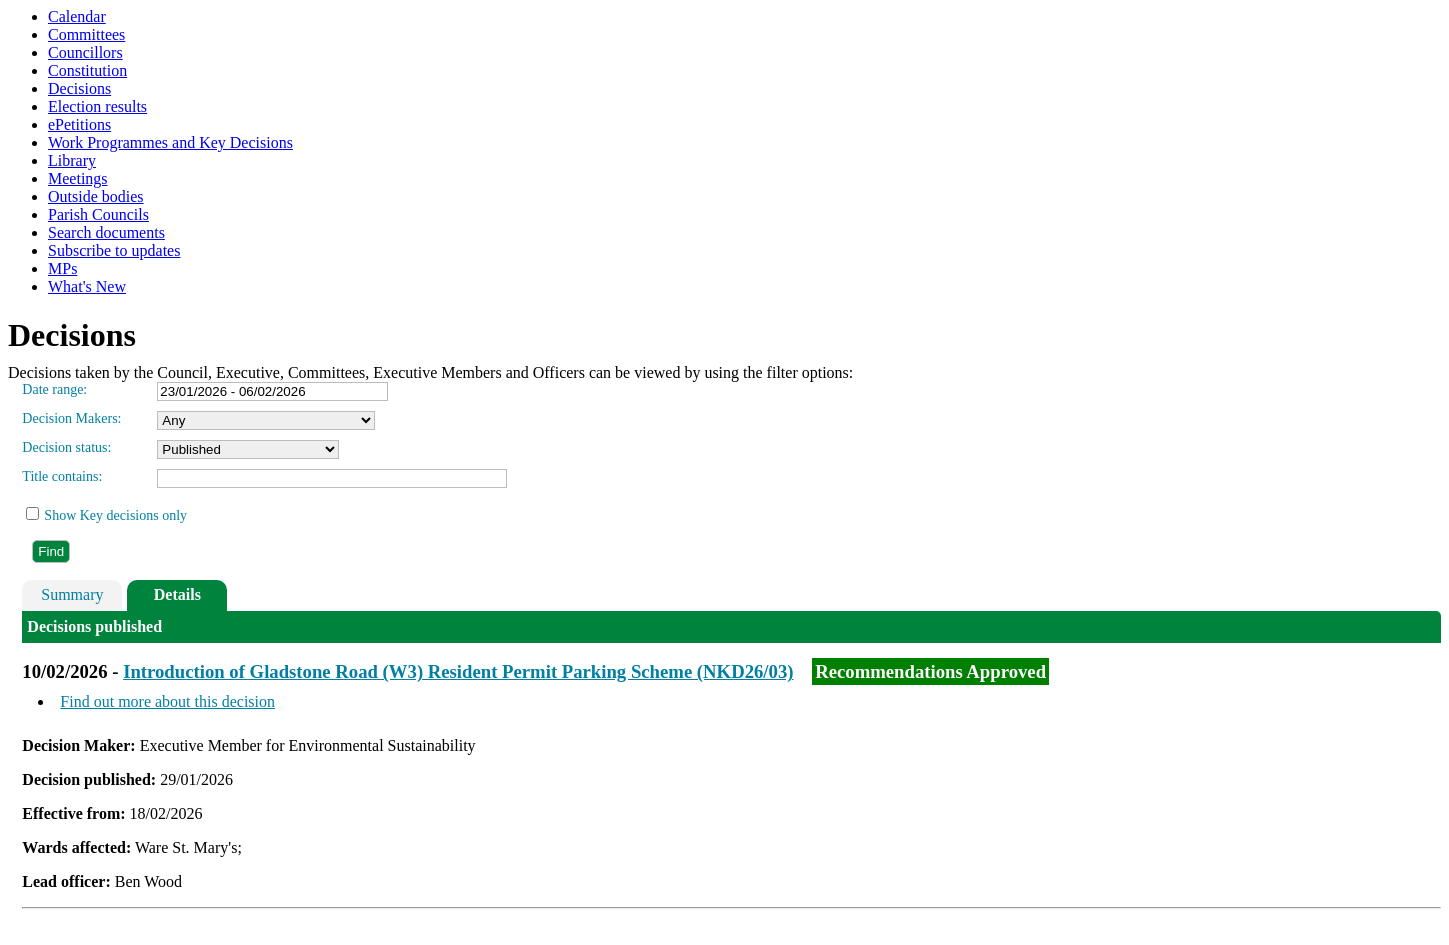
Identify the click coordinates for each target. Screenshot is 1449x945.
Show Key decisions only (115, 515)
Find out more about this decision (167, 701)
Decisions (79, 88)
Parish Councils (98, 214)
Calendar (77, 16)
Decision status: (66, 447)
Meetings (78, 178)
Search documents (106, 232)
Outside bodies (96, 196)
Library (72, 160)
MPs (62, 268)
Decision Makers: (71, 418)
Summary (72, 594)
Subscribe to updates (114, 250)
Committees (86, 34)
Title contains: (62, 476)
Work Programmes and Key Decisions (170, 142)
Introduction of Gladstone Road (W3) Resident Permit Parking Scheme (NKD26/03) (458, 671)
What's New (87, 286)
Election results (97, 106)
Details (177, 594)
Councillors (85, 52)
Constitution (87, 70)
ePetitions (79, 124)
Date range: (54, 389)
